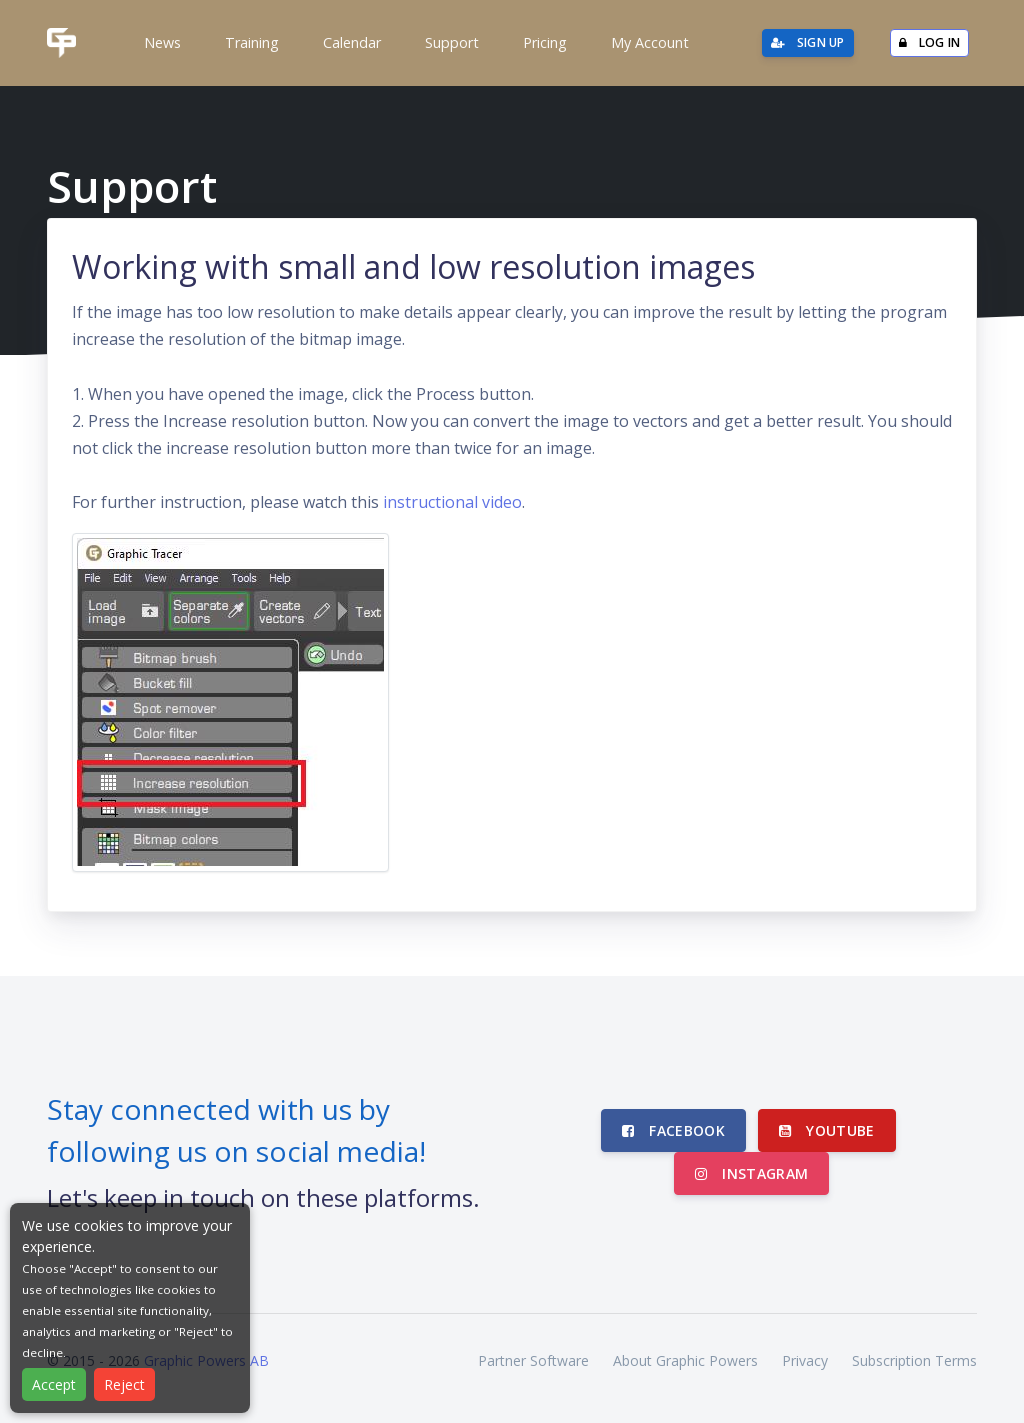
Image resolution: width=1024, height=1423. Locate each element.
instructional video (452, 502)
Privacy (805, 1360)
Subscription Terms (914, 1360)
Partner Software (533, 1360)
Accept (54, 1384)
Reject (124, 1384)
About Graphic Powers (685, 1360)
